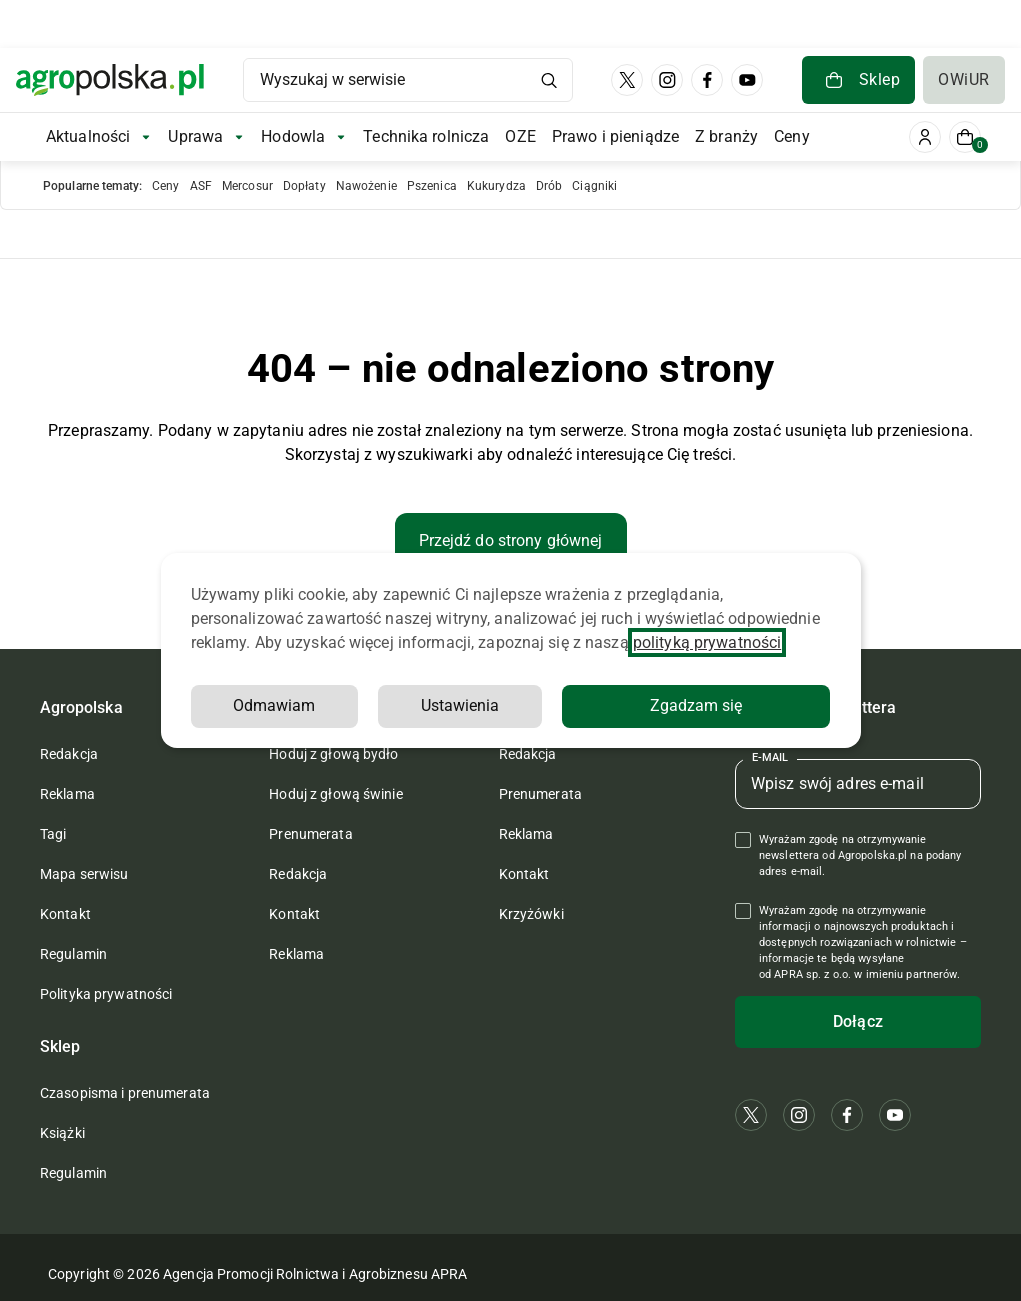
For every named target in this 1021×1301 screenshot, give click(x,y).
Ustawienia (460, 705)
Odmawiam (274, 705)
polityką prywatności (707, 642)
